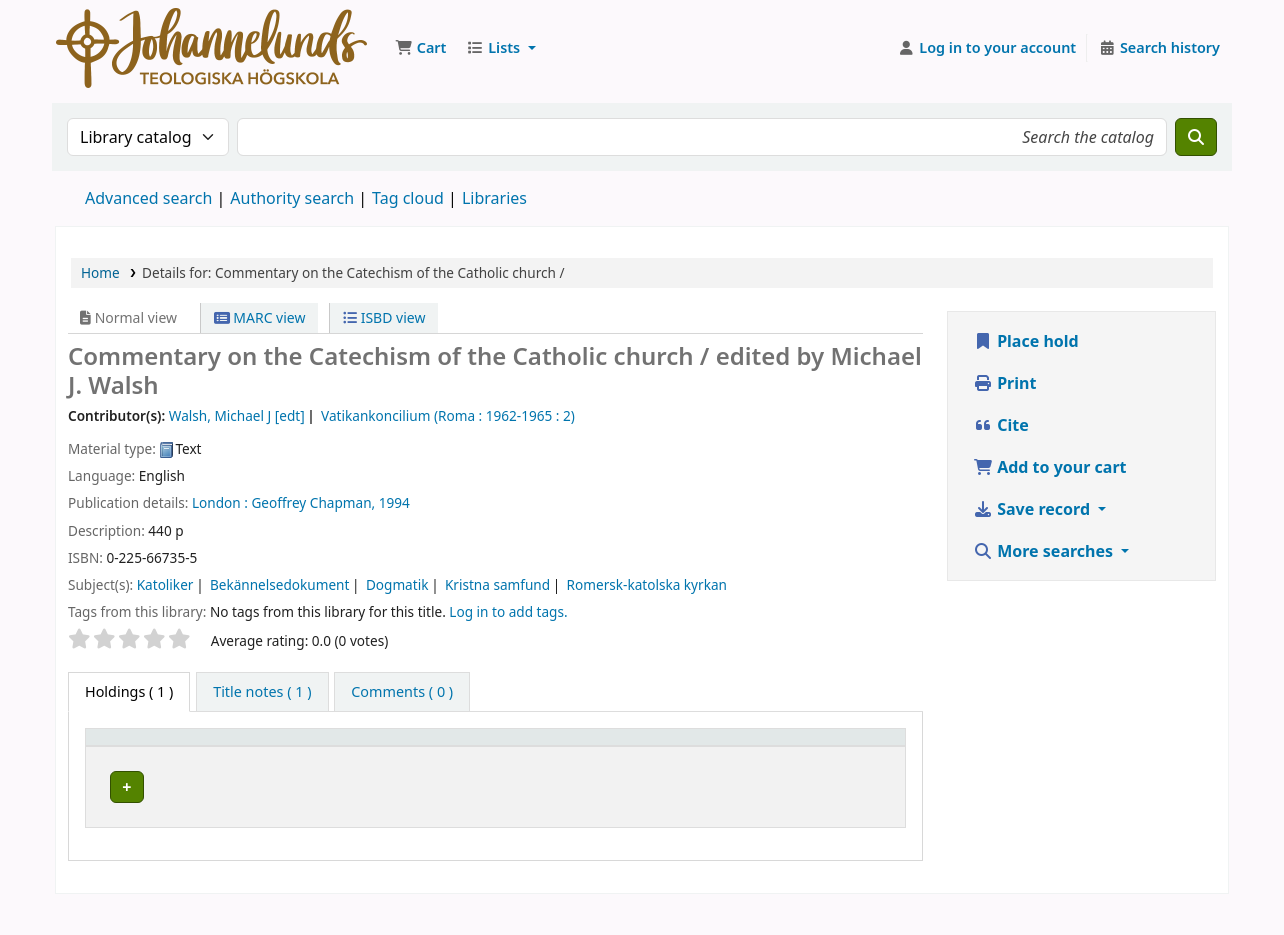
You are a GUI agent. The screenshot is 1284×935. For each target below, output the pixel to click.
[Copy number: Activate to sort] (762, 756)
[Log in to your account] (987, 48)
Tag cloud (408, 198)
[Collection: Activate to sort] (496, 756)
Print (1004, 383)
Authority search (292, 198)
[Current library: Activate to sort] (319, 756)
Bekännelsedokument (279, 584)
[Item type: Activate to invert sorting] (155, 756)
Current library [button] (285, 765)
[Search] (1196, 137)
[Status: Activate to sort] (863, 756)
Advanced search (148, 198)
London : (220, 502)
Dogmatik (397, 584)
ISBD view (384, 317)
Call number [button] (615, 756)
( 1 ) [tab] (129, 691)
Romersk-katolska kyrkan (647, 584)
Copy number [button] (741, 756)
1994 (394, 502)
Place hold (1026, 341)
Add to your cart (1050, 467)
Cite (1001, 425)
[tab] (262, 692)
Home (100, 272)
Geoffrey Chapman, (313, 502)
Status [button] (852, 765)
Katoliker (165, 584)
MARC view (260, 317)
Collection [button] (458, 765)
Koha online (211, 48)
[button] (420, 48)
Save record (1033, 509)
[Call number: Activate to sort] (642, 756)
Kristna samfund (497, 584)
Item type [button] (129, 765)
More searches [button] (1045, 551)
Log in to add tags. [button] (508, 611)
